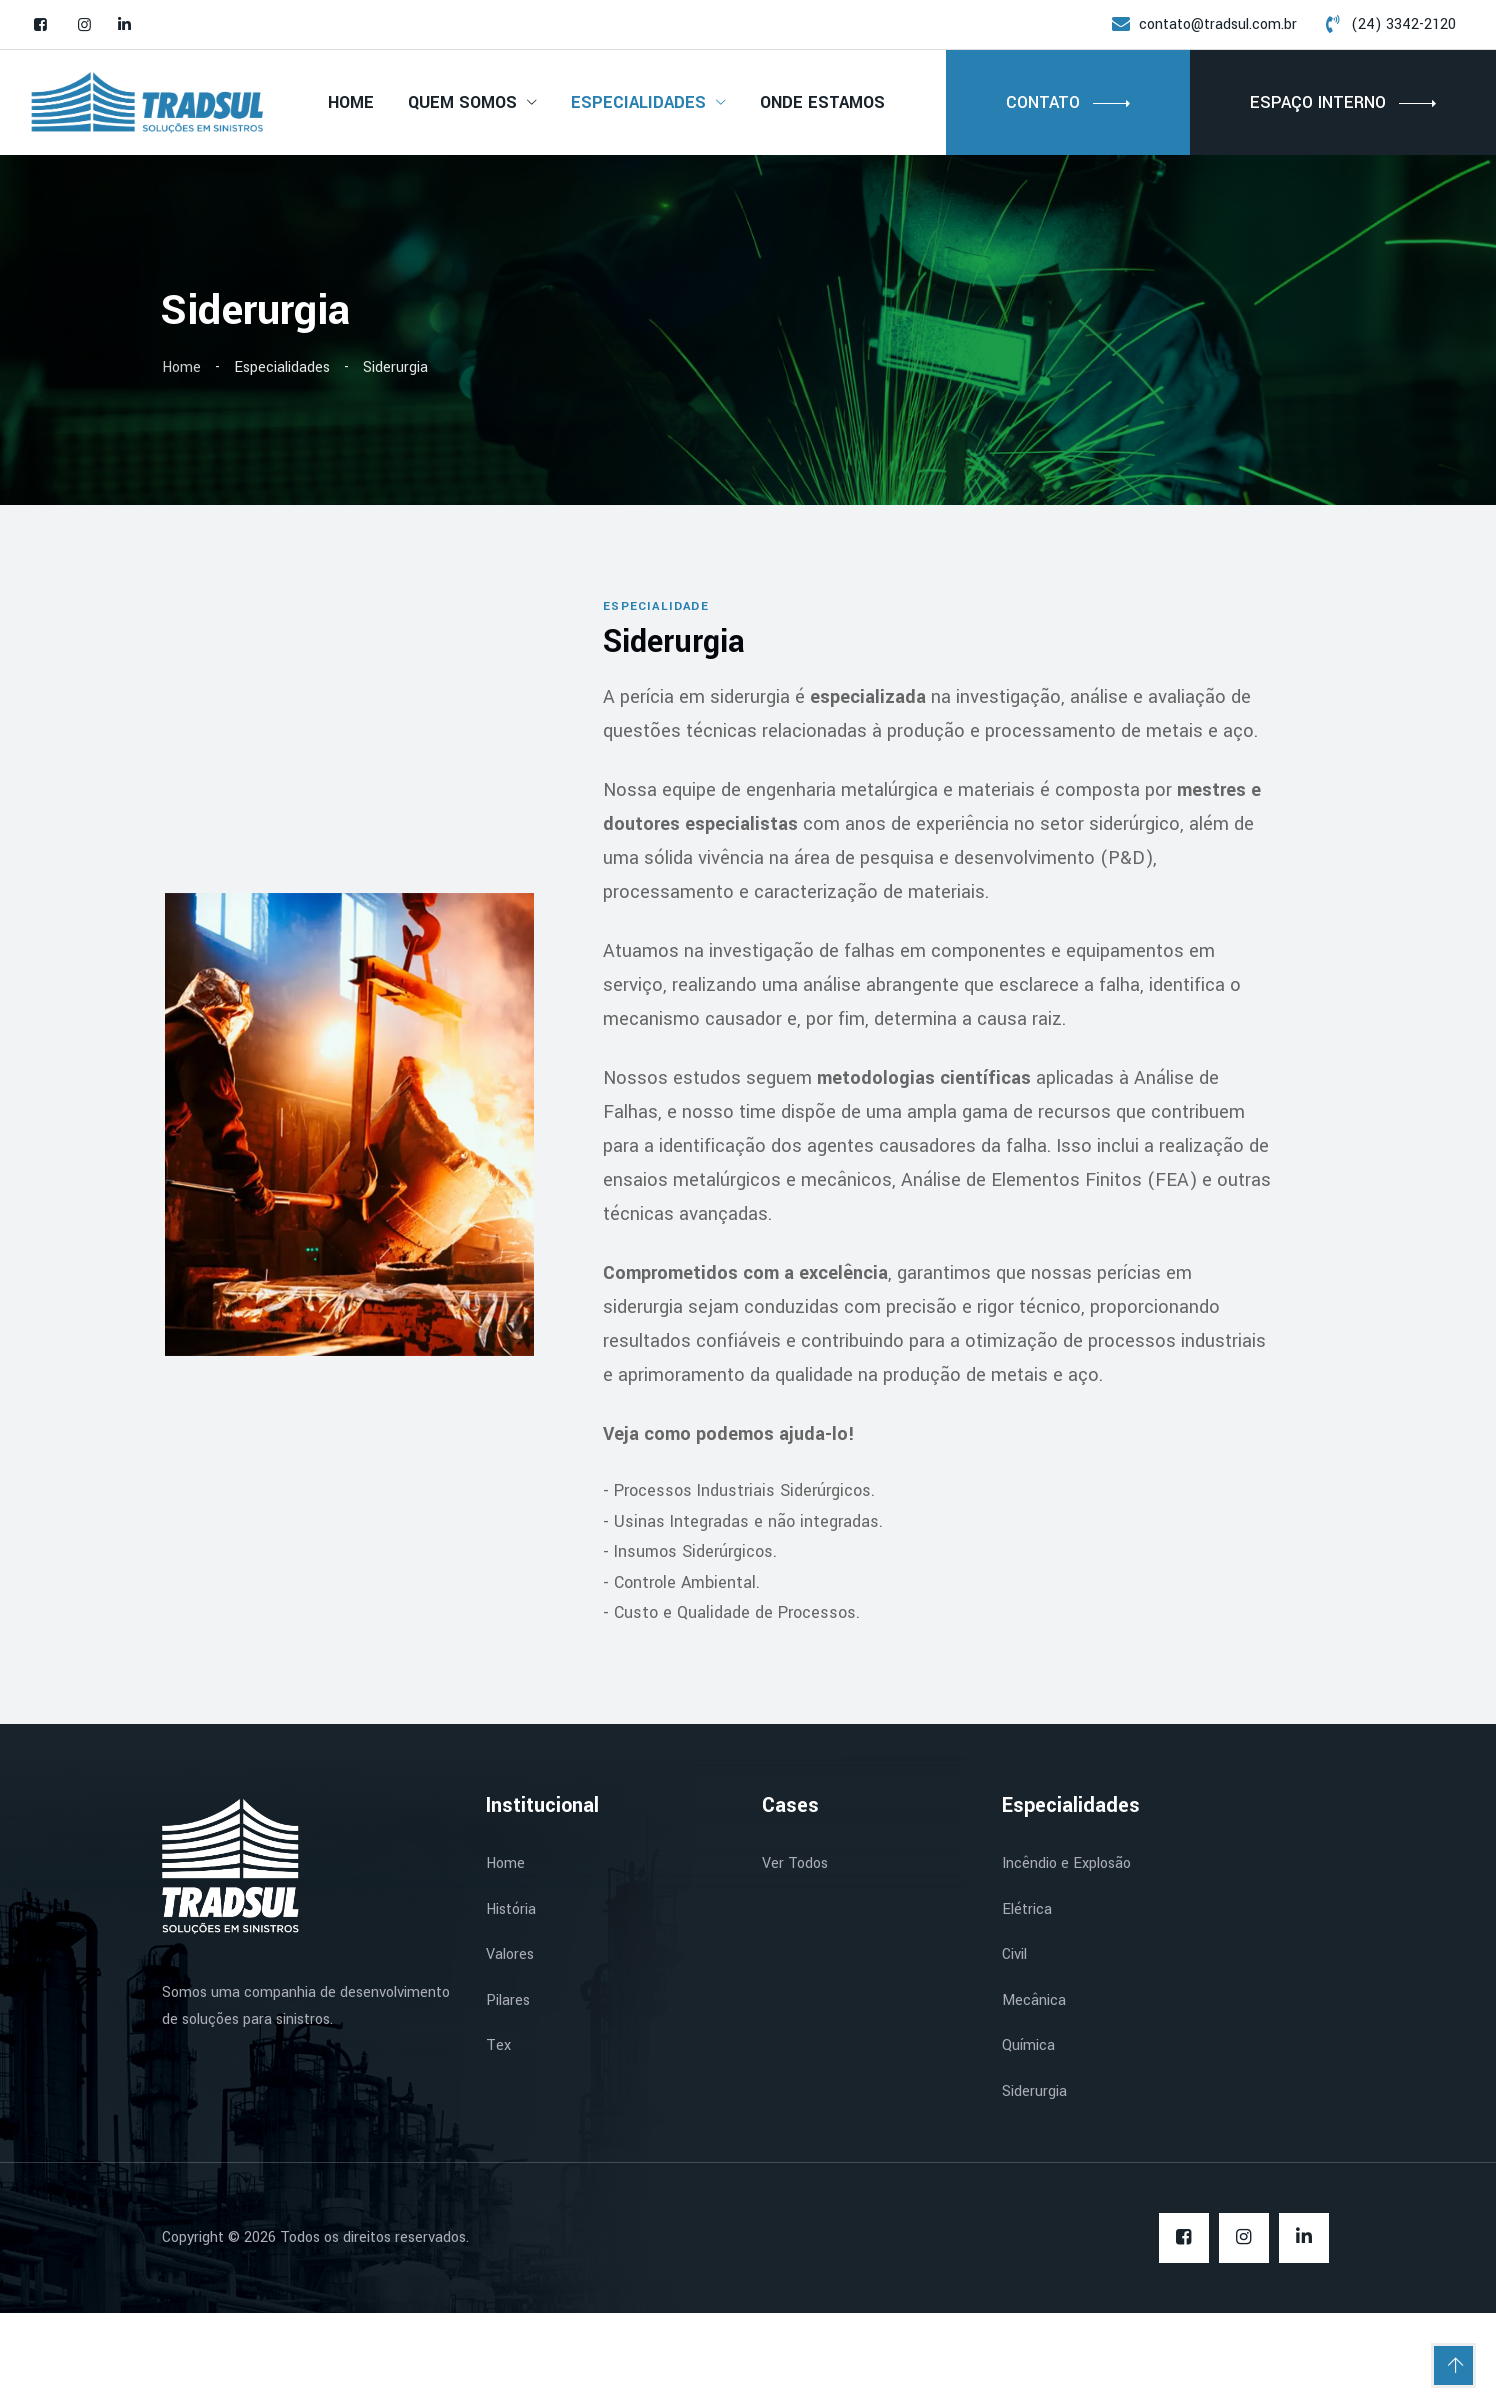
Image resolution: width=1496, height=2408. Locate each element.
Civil (1014, 2049)
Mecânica (1034, 2095)
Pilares (508, 2095)
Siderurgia (1034, 2186)
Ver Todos (795, 1958)
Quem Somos (462, 102)
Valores (510, 2049)
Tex (498, 2140)
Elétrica (1027, 2004)
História (511, 2004)
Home (351, 102)
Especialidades (638, 102)
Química (1028, 2140)
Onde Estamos (822, 102)
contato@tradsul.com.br (1218, 24)
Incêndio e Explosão (1066, 1958)
